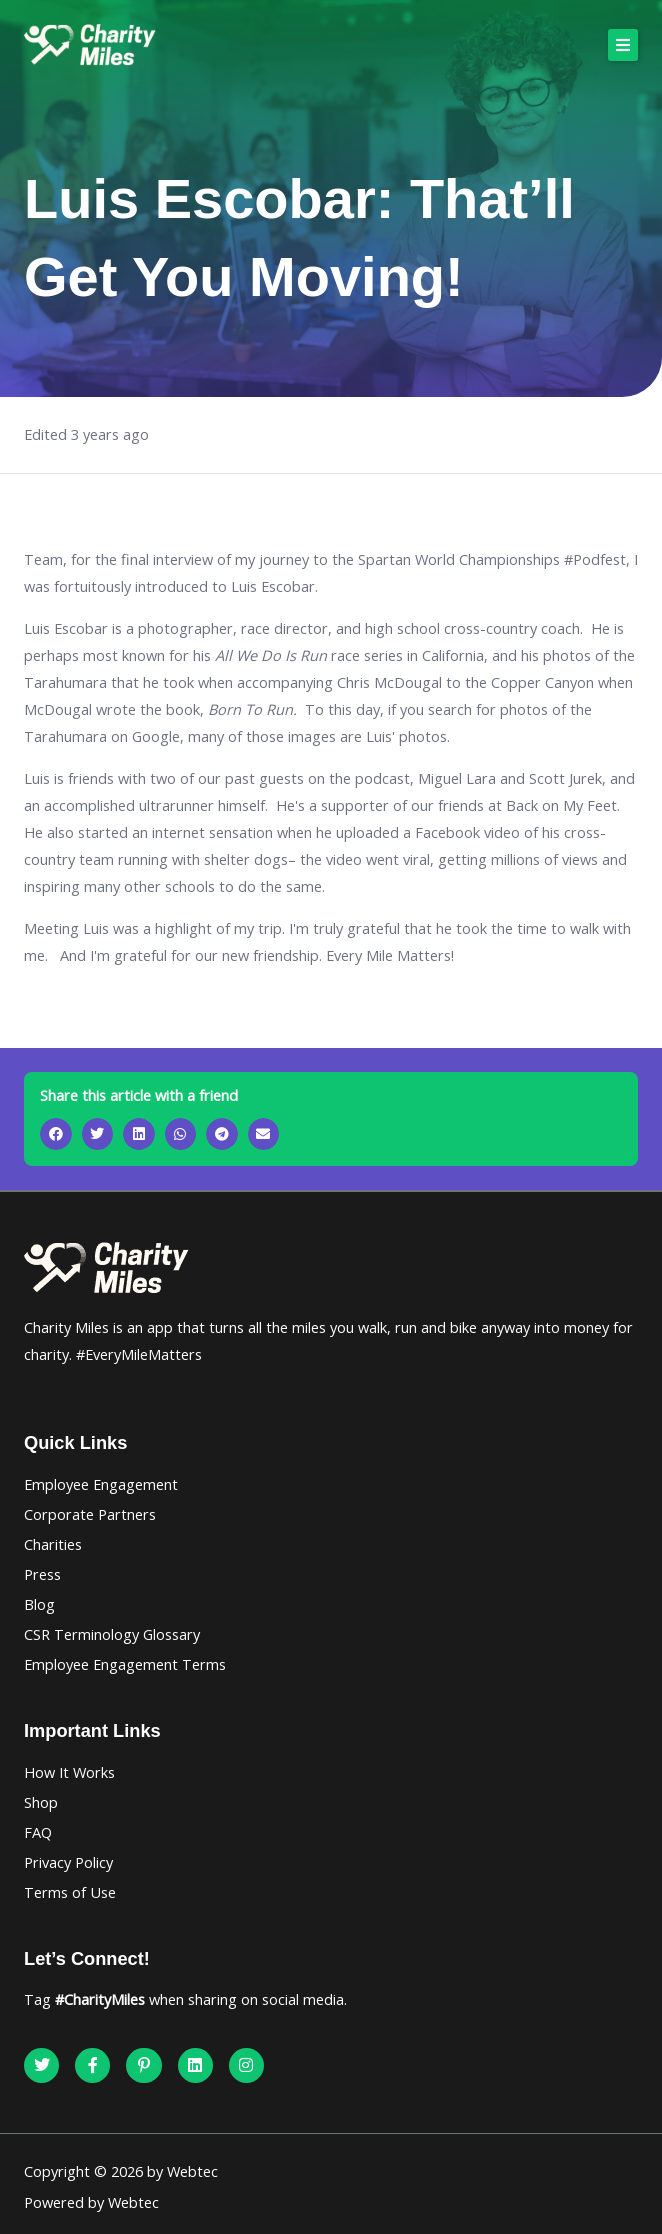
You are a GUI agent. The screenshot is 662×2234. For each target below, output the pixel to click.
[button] (623, 45)
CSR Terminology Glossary (112, 1634)
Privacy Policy (68, 1862)
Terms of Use (70, 1892)
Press (42, 1574)
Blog (39, 1604)
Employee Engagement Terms (125, 1664)
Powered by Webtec (91, 2202)
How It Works (69, 1772)
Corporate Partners (90, 1514)
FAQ (38, 1832)
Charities (53, 1544)
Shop (41, 1802)
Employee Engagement (101, 1484)
